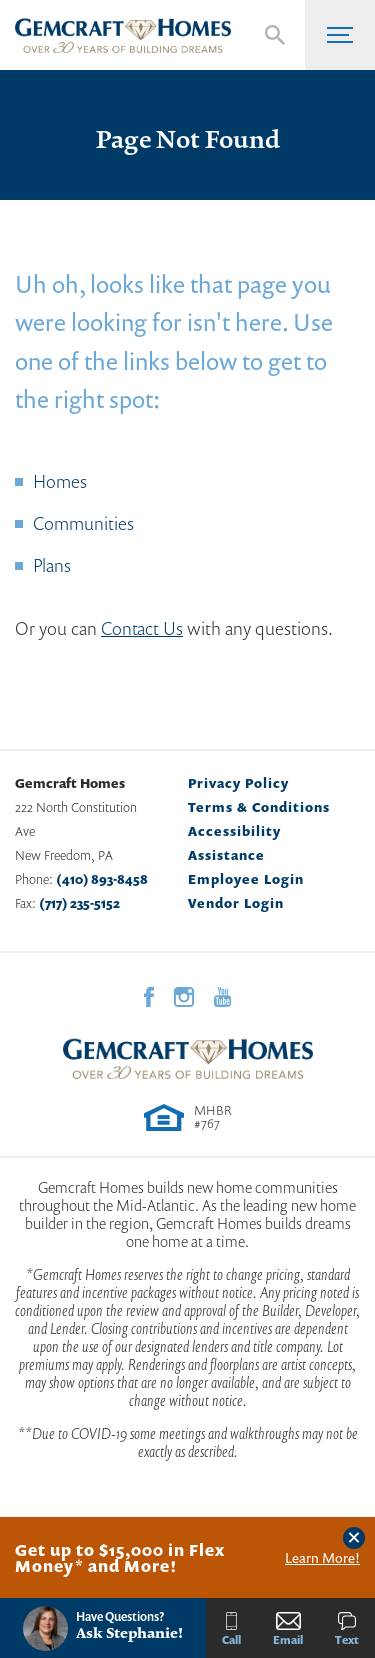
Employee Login (246, 879)
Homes (60, 481)
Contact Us (142, 628)
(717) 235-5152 (79, 903)
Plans (52, 565)
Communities (83, 523)
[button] (275, 35)
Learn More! (322, 1558)
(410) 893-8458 (102, 879)
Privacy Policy (238, 783)
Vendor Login (236, 903)
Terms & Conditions (259, 807)
